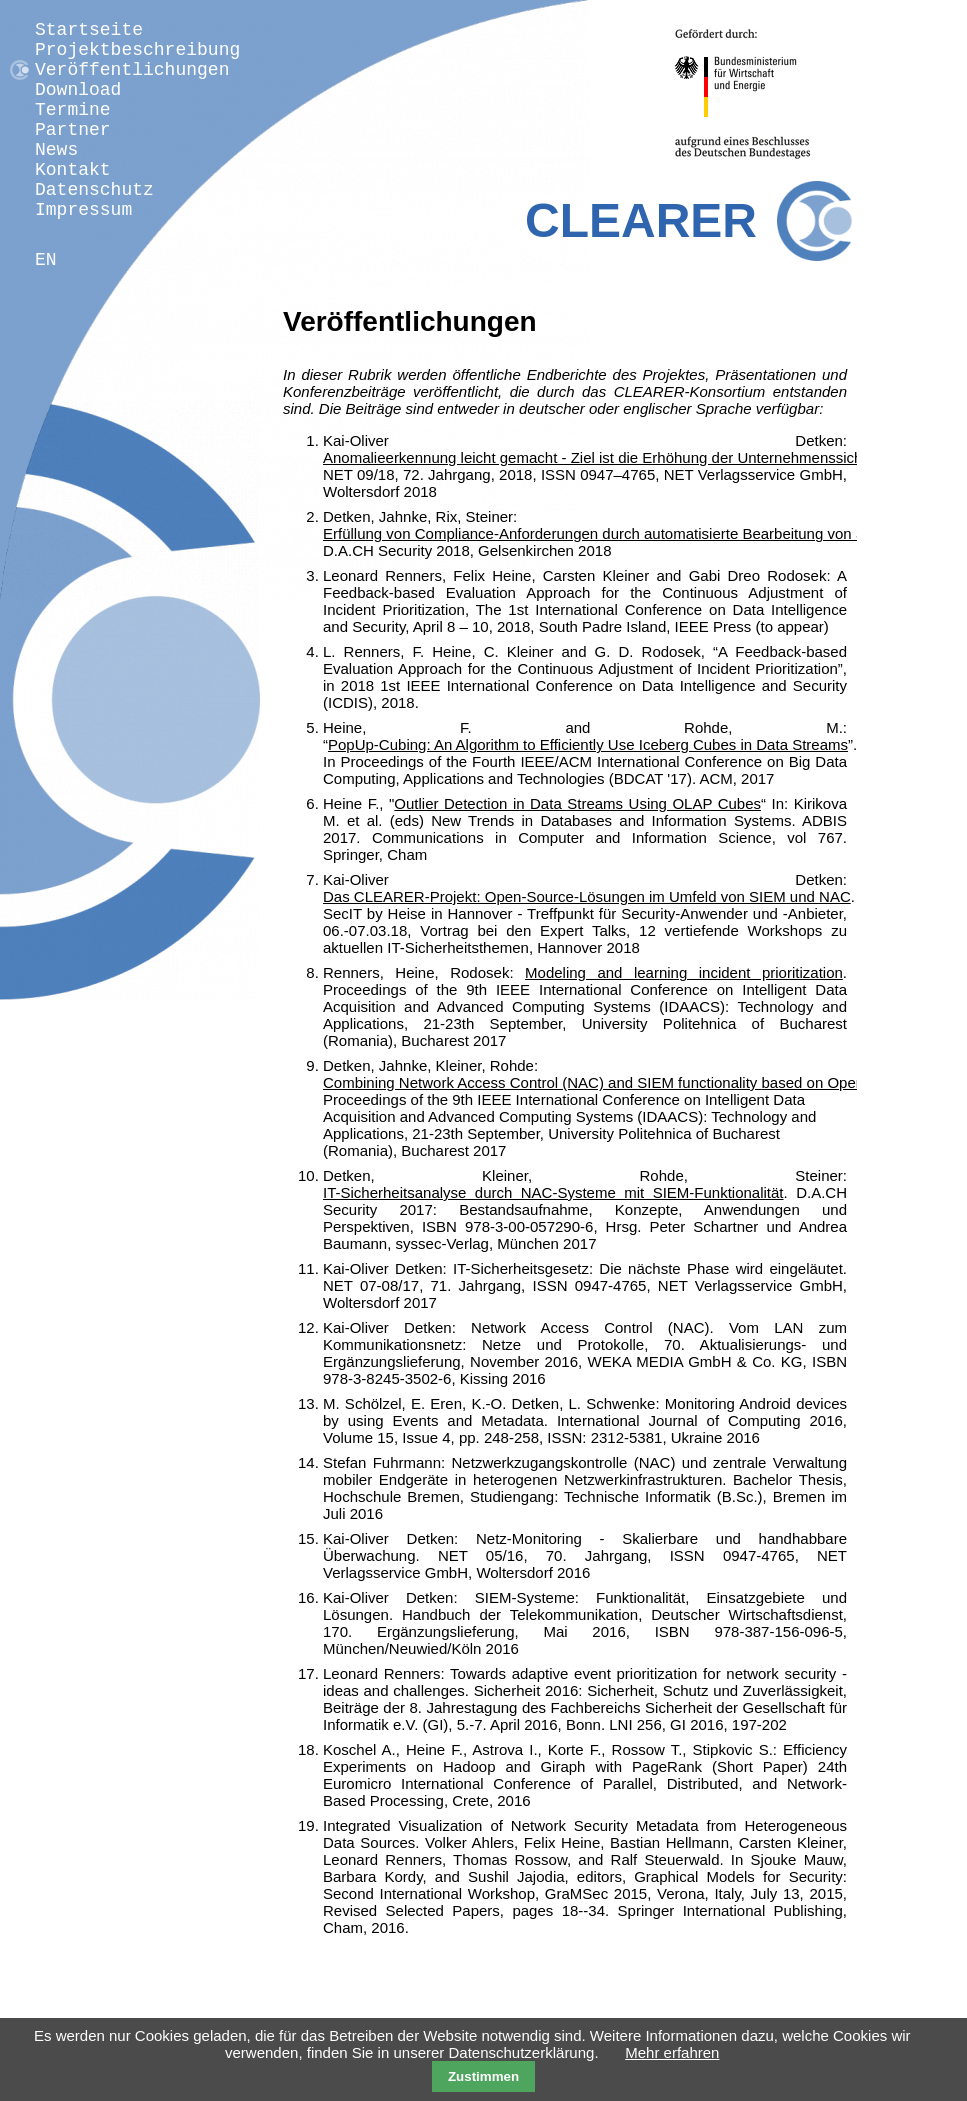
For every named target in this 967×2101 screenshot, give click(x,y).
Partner (73, 130)
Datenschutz (94, 190)
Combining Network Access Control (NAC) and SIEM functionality (542, 1082)
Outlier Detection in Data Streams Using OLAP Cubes (577, 803)
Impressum (83, 210)
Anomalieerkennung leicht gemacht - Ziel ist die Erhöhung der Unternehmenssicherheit (611, 457)
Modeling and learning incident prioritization (684, 972)
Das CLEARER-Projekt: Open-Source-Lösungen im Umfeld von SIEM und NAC (587, 896)
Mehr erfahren (672, 2052)
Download (78, 90)
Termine (73, 110)
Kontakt (73, 170)
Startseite (89, 30)
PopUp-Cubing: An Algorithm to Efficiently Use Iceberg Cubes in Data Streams (588, 744)
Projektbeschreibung (137, 50)
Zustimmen (483, 2076)
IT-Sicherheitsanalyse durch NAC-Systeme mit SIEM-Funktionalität (553, 1192)
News (56, 150)
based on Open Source (839, 1082)
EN (46, 260)
